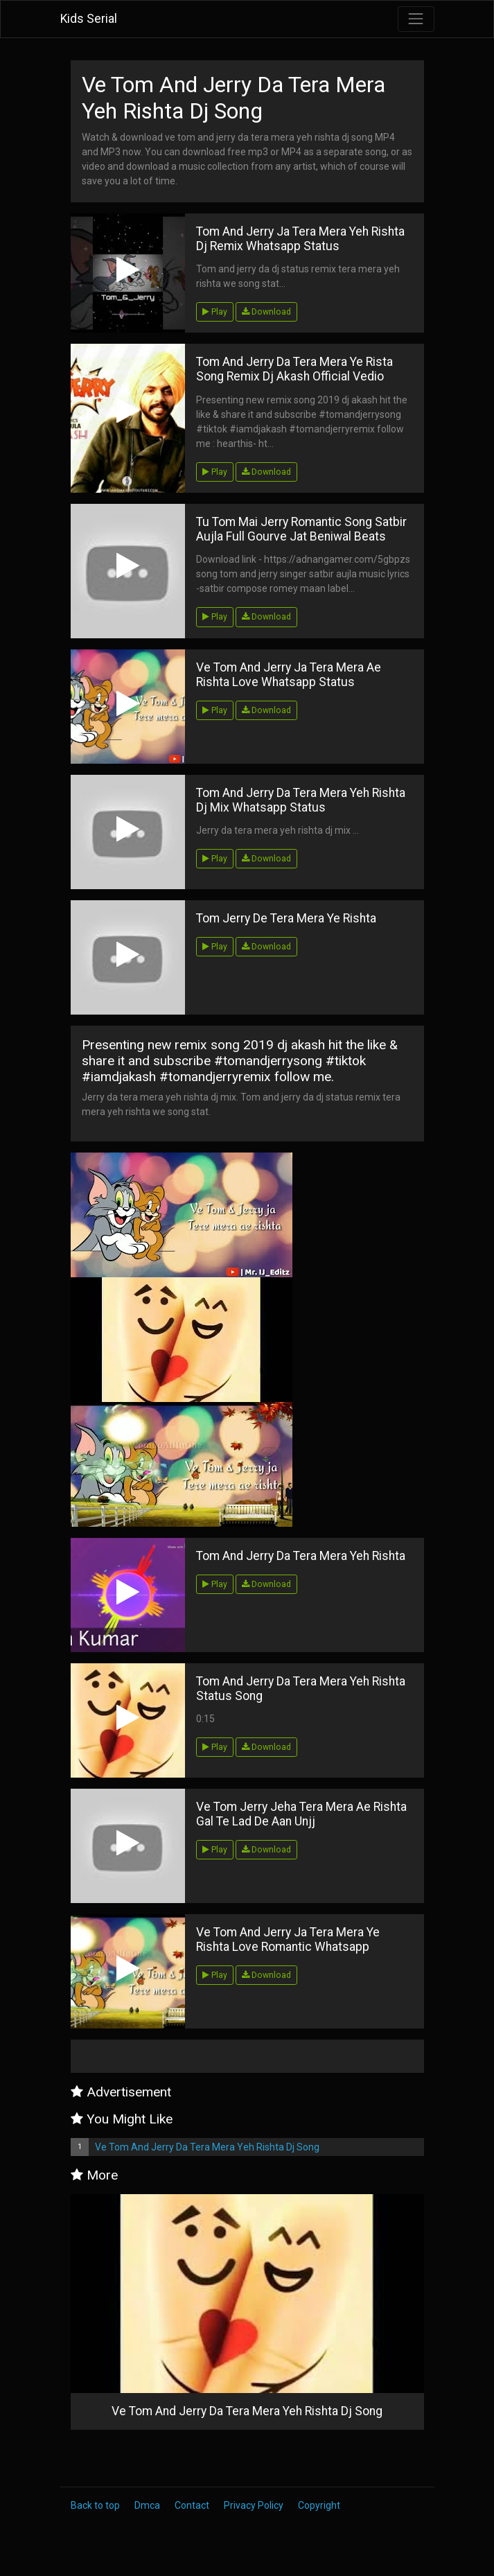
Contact (192, 2505)
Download (266, 312)
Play (214, 312)
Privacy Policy (253, 2505)
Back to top (95, 2505)
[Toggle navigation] (416, 18)
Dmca (147, 2505)
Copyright (319, 2505)
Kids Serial (88, 19)
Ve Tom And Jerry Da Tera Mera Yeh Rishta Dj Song (207, 2147)
